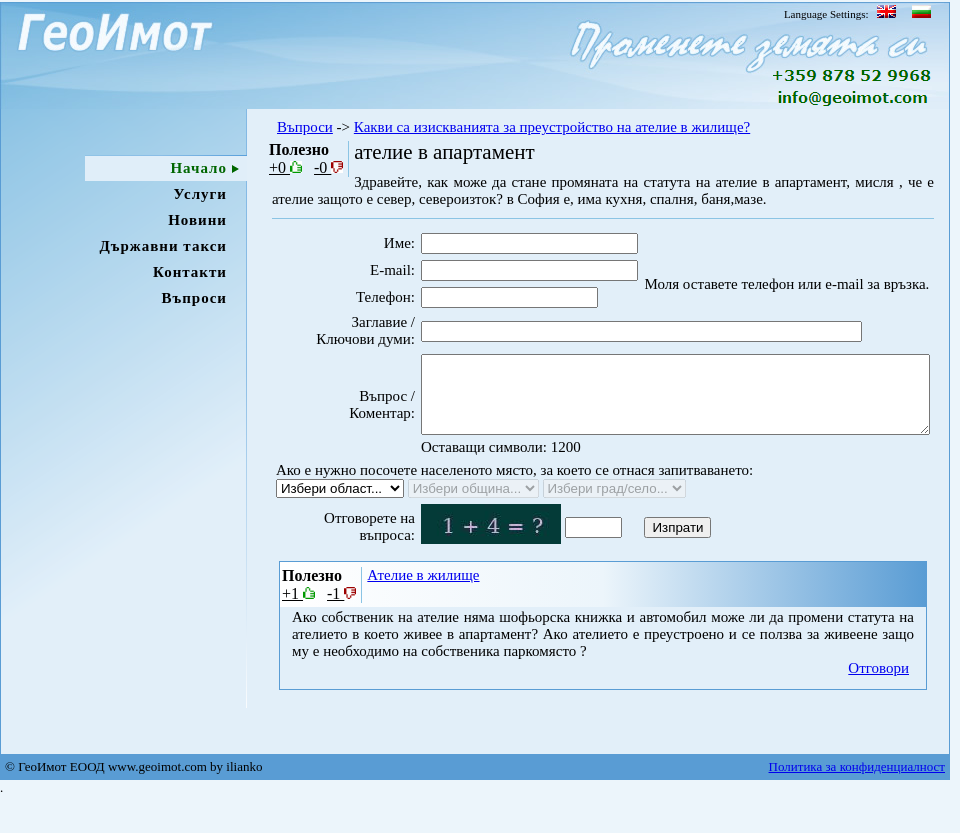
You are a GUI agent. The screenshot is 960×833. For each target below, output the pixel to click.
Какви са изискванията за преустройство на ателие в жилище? (552, 127)
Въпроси (194, 298)
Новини (197, 220)
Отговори (878, 700)
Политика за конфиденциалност (857, 801)
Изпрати (643, 559)
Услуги (200, 194)
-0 (328, 167)
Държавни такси (163, 246)
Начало (198, 168)
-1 (341, 625)
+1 (298, 625)
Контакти (190, 272)
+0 (285, 167)
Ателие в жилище (423, 607)
